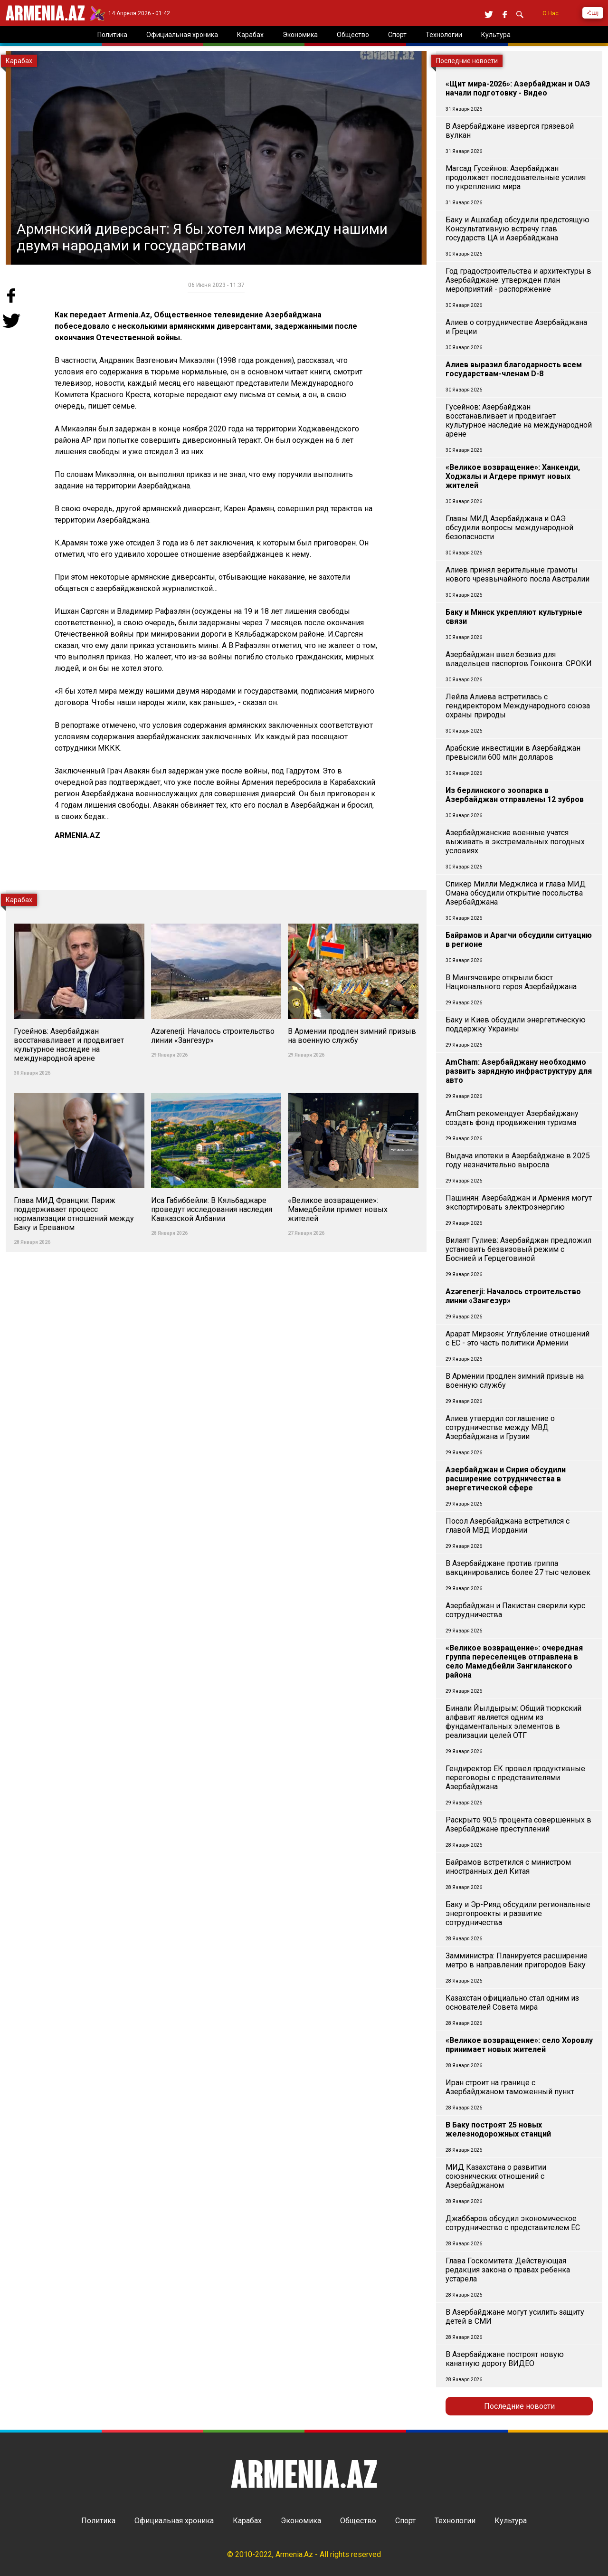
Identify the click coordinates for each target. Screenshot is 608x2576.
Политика (98, 2520)
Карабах (247, 2520)
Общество (358, 2520)
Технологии (455, 2520)
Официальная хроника (174, 2520)
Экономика (301, 2520)
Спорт (405, 2520)
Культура (510, 2520)
